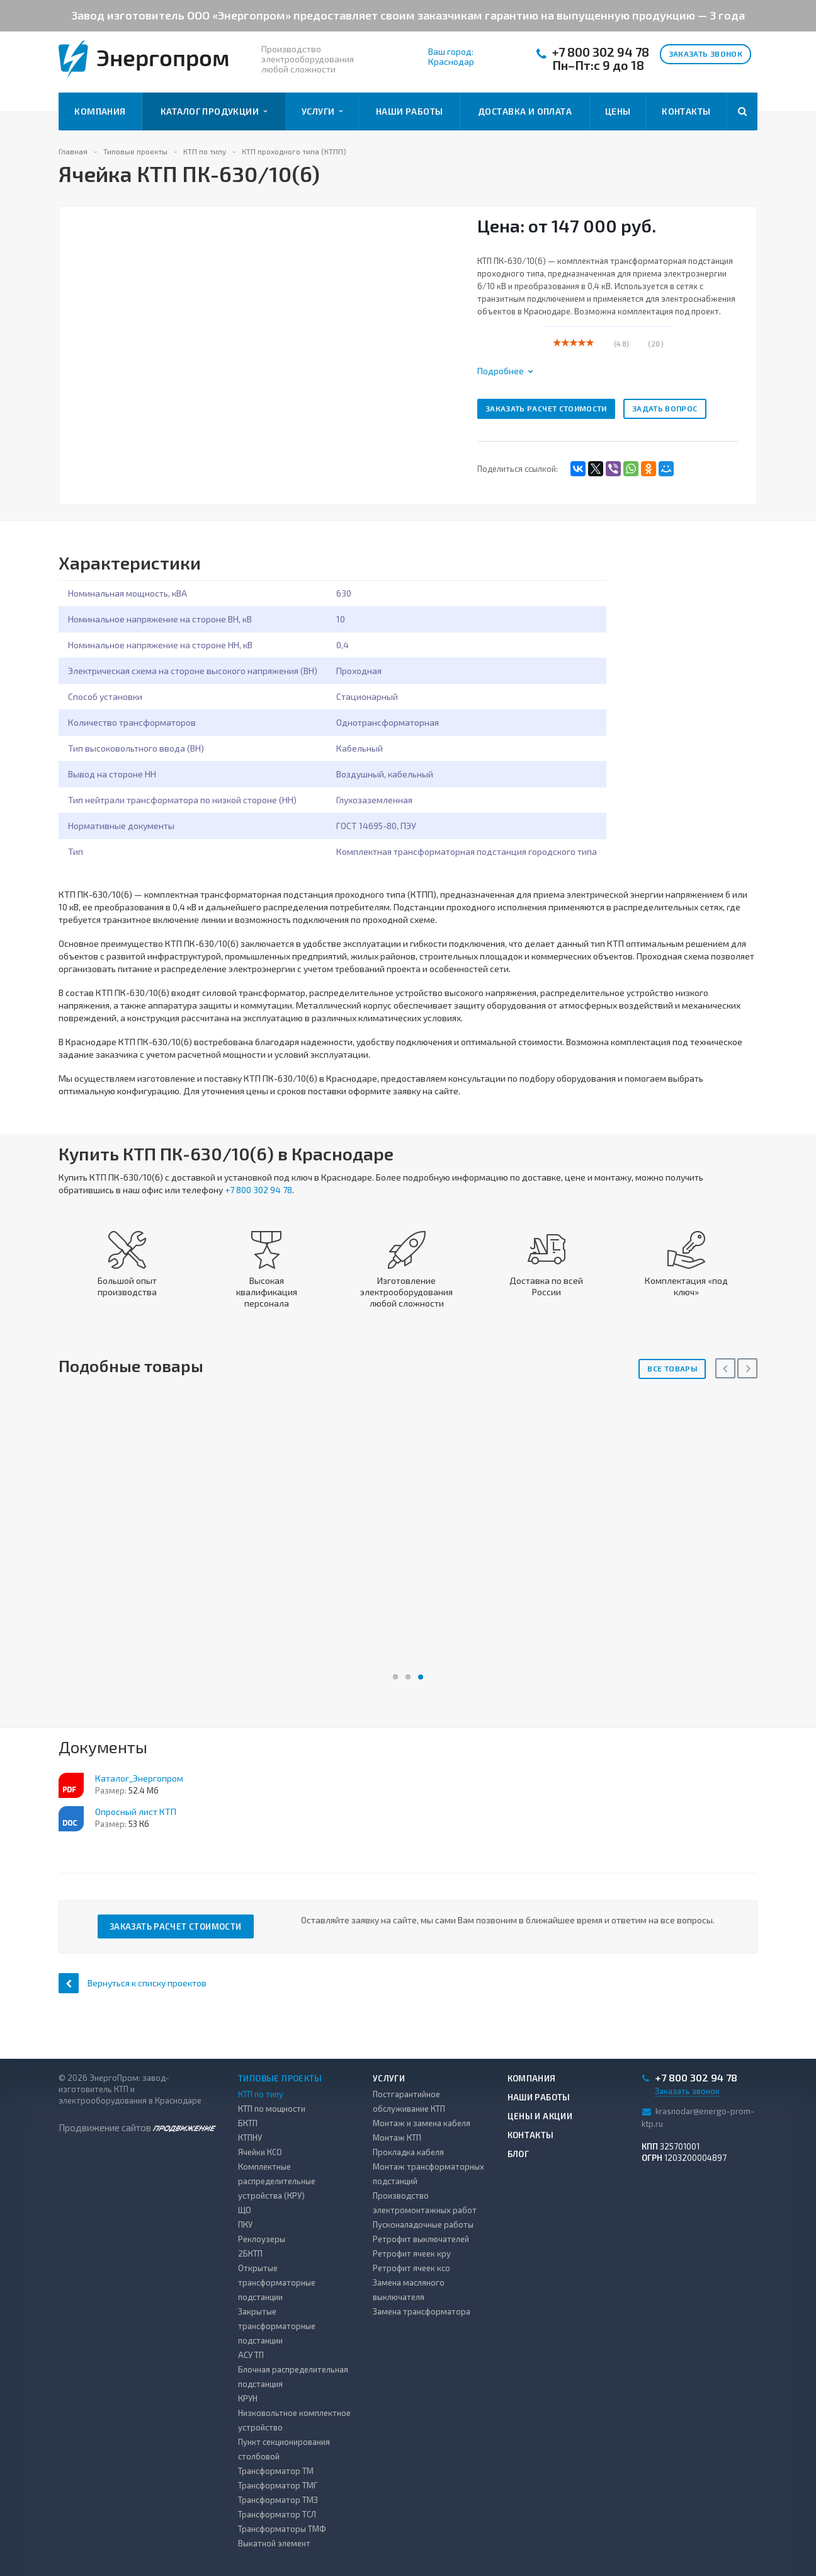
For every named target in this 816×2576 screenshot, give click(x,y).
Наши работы (409, 111)
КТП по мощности (271, 2109)
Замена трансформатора (421, 2311)
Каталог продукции (214, 111)
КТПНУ (250, 2137)
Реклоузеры (261, 2239)
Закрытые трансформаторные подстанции (276, 2325)
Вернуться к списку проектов (133, 1983)
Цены (618, 111)
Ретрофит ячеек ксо (411, 2268)
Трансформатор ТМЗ (278, 2500)
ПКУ (245, 2224)
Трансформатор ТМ (276, 2471)
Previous (725, 1368)
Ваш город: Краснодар (451, 57)
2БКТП (250, 2253)
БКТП (248, 2123)
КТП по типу (260, 2094)
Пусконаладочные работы (423, 2224)
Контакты (686, 111)
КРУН (248, 2398)
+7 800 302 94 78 (600, 52)
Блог (518, 2154)
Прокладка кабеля (408, 2152)
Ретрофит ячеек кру (412, 2253)
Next (747, 1368)
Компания (99, 111)
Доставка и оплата (525, 111)
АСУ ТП (251, 2355)
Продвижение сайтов (137, 2127)
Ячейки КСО (260, 2152)
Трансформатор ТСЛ (277, 2514)
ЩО (244, 2210)
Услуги (322, 111)
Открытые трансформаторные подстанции (276, 2282)
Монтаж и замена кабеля (421, 2123)
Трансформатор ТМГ (277, 2485)
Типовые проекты (280, 2078)
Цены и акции (540, 2116)
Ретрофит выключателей (421, 2239)
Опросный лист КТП (135, 1811)
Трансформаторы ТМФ (282, 2529)
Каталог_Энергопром (139, 1778)
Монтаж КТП (397, 2137)
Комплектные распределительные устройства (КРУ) (276, 2181)
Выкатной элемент (274, 2543)
